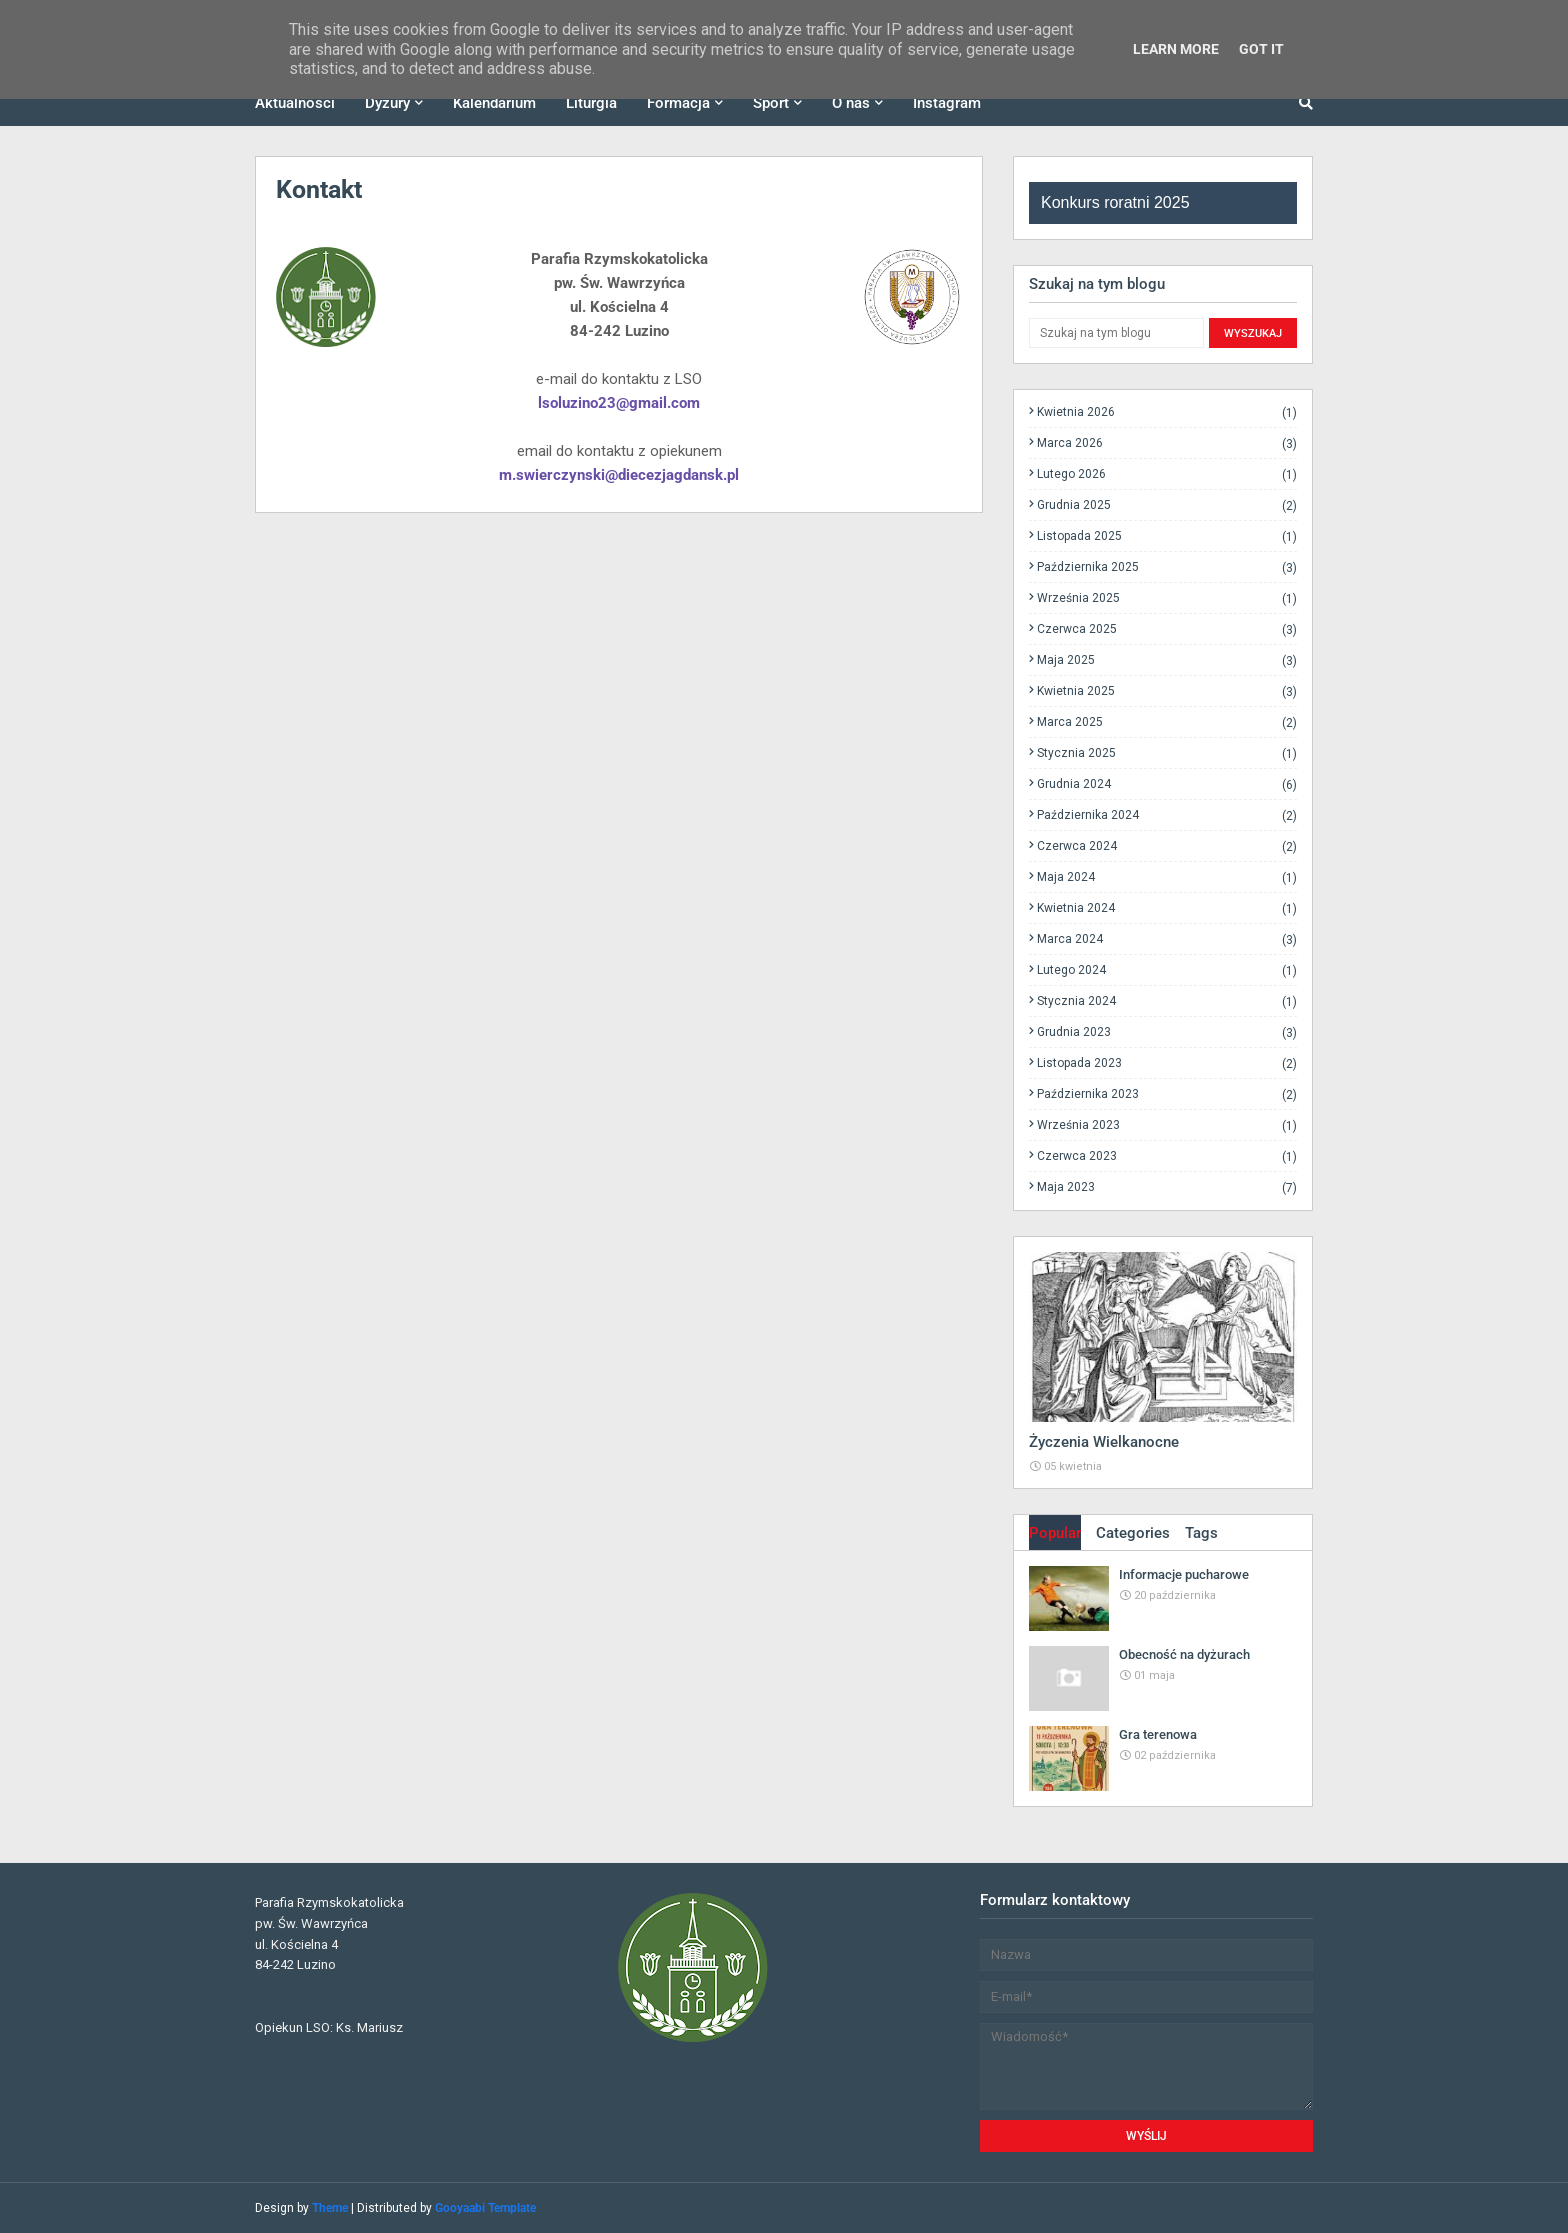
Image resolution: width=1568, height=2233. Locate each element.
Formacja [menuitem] (678, 103)
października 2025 (1167, 567)
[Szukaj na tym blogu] (1116, 333)
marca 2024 (1167, 939)
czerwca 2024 (1167, 846)
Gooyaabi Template (485, 2208)
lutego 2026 (1167, 474)
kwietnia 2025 (1167, 691)
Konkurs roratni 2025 (1115, 202)
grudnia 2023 (1167, 1032)
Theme (330, 2208)
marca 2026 (1167, 443)
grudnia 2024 (1167, 784)
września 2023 (1167, 1125)
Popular (1055, 1533)
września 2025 (1167, 598)
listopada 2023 (1167, 1063)
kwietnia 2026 (1167, 412)
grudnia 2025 (1167, 505)
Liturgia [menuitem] (591, 103)
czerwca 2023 (1167, 1156)
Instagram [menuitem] (947, 103)
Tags (1201, 1533)
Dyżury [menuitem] (387, 103)
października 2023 (1167, 1094)
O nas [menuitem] (851, 103)
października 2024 (1167, 815)
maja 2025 (1167, 660)
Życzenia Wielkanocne (1104, 1442)
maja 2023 (1167, 1187)
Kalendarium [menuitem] (494, 103)
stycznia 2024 (1167, 1001)
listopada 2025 (1167, 536)
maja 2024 (1167, 877)
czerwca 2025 (1167, 629)
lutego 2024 (1167, 970)
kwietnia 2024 (1167, 908)
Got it (1261, 49)
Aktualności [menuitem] (295, 103)
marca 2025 (1167, 722)
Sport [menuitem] (771, 103)
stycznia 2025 (1167, 753)
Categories (1133, 1533)
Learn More (1176, 49)
